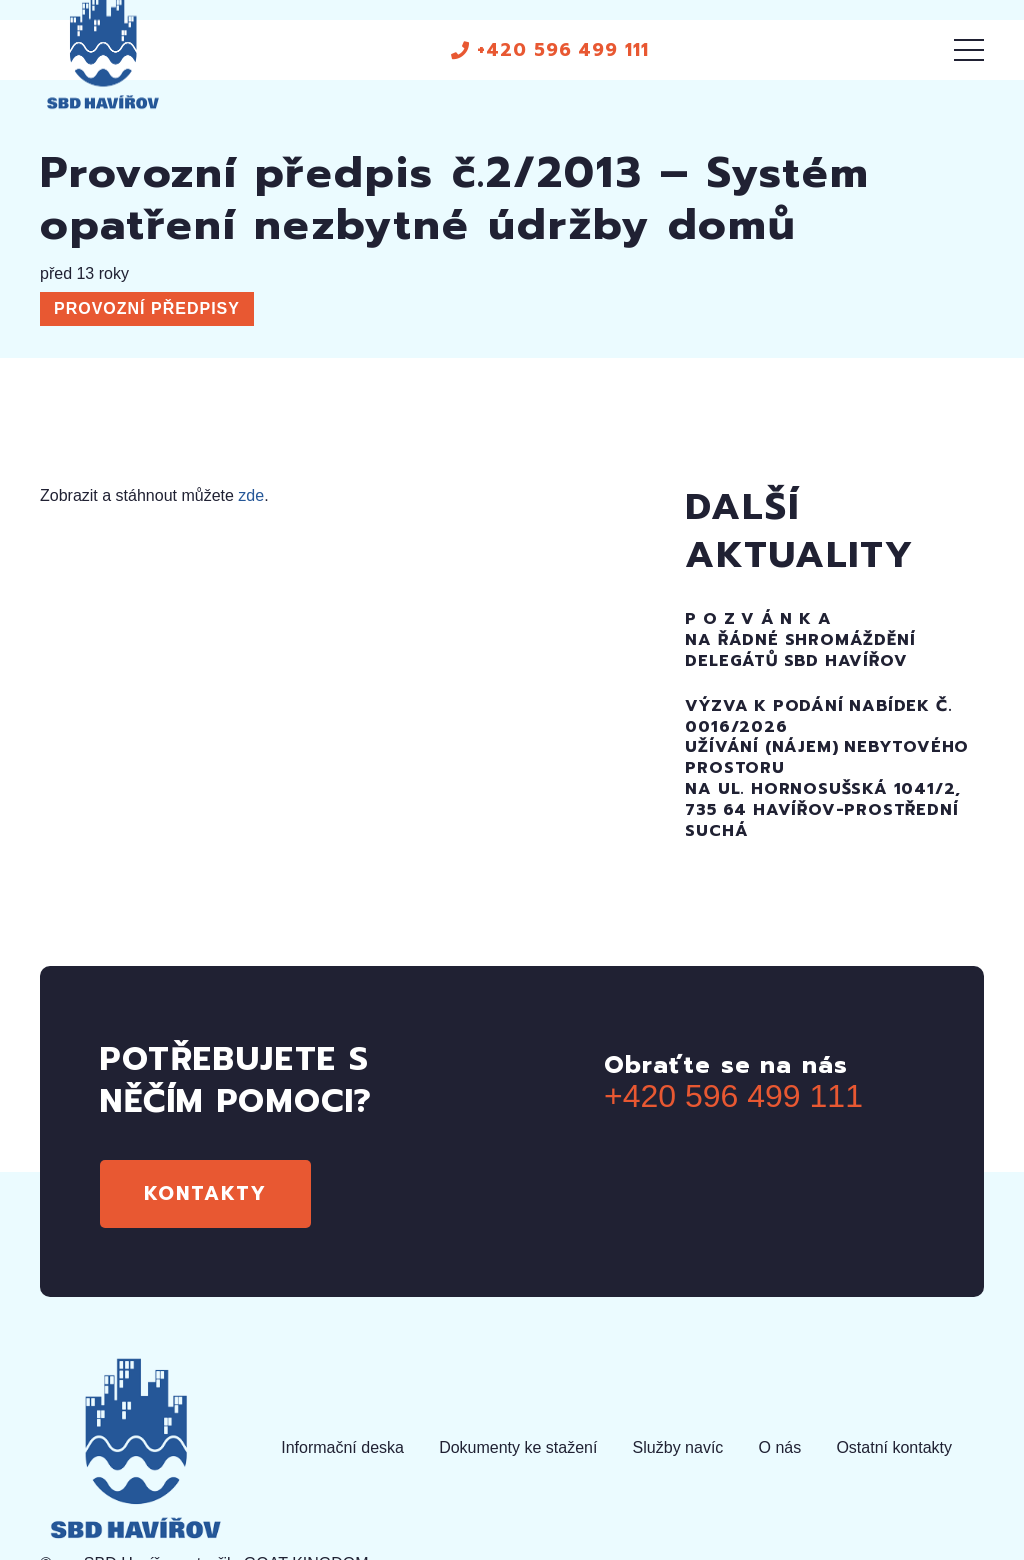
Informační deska (342, 1447)
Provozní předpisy (147, 308)
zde (251, 495)
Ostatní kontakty (894, 1447)
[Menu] (969, 50)
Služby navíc (678, 1447)
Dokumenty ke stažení (518, 1447)
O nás (780, 1447)
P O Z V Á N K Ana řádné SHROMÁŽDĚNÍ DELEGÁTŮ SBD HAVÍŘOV (800, 640)
